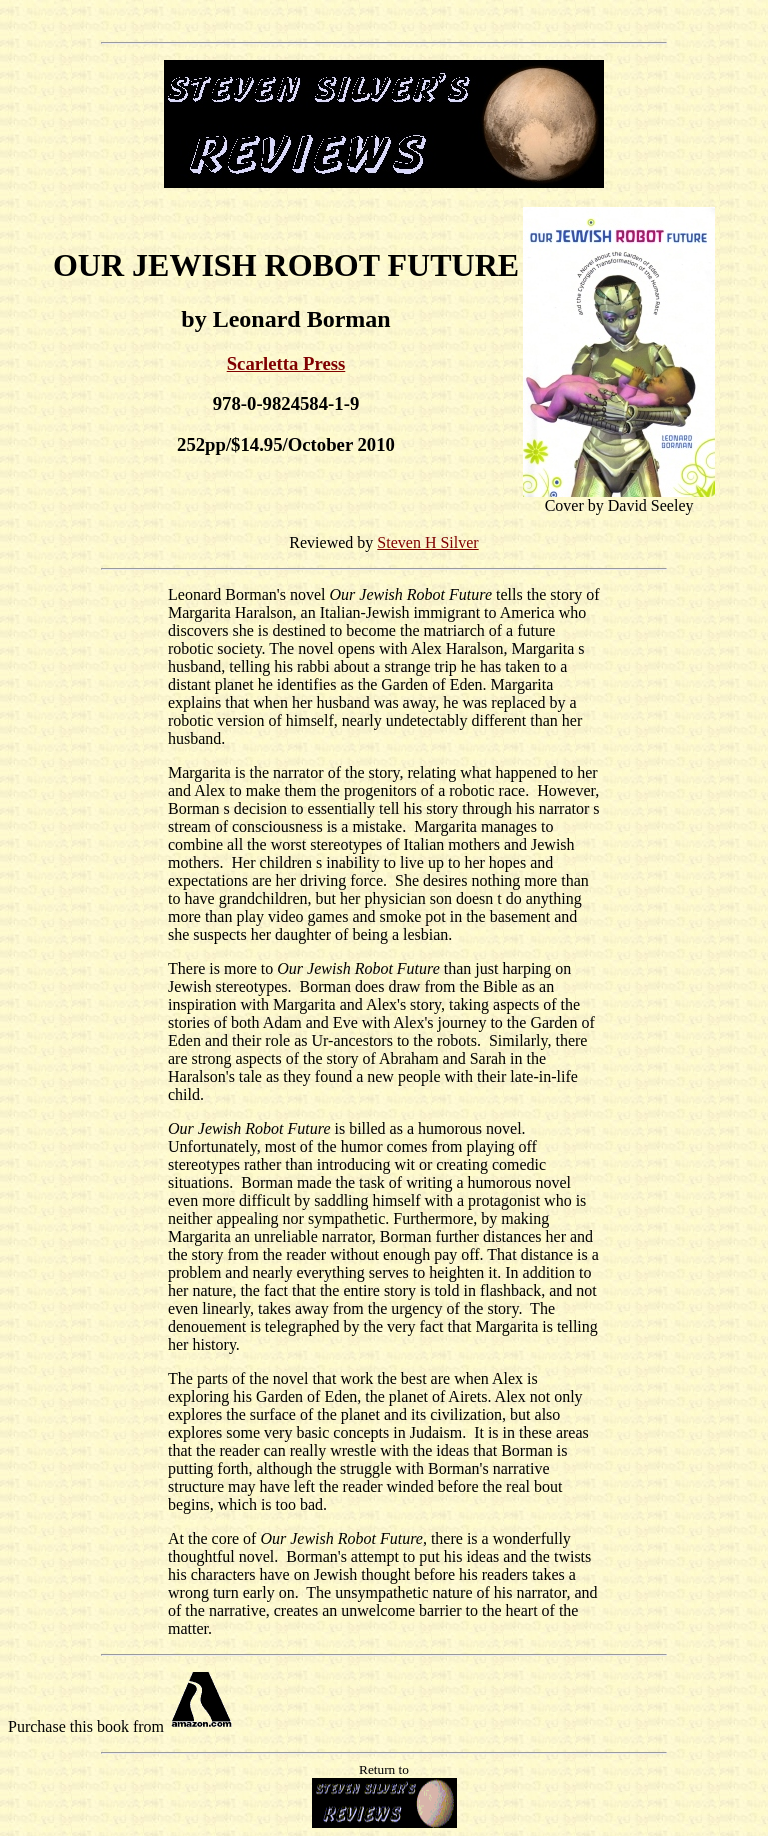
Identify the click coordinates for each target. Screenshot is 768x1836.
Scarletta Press (286, 363)
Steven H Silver (427, 542)
